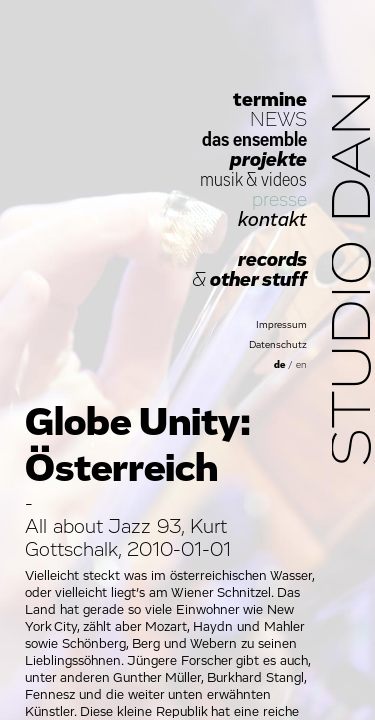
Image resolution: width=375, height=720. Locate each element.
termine (270, 100)
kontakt (272, 220)
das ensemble (254, 140)
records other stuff (249, 270)
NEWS (278, 120)
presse (279, 200)
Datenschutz (278, 345)
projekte (268, 160)
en (301, 365)
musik (221, 180)
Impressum (281, 325)
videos (284, 180)
